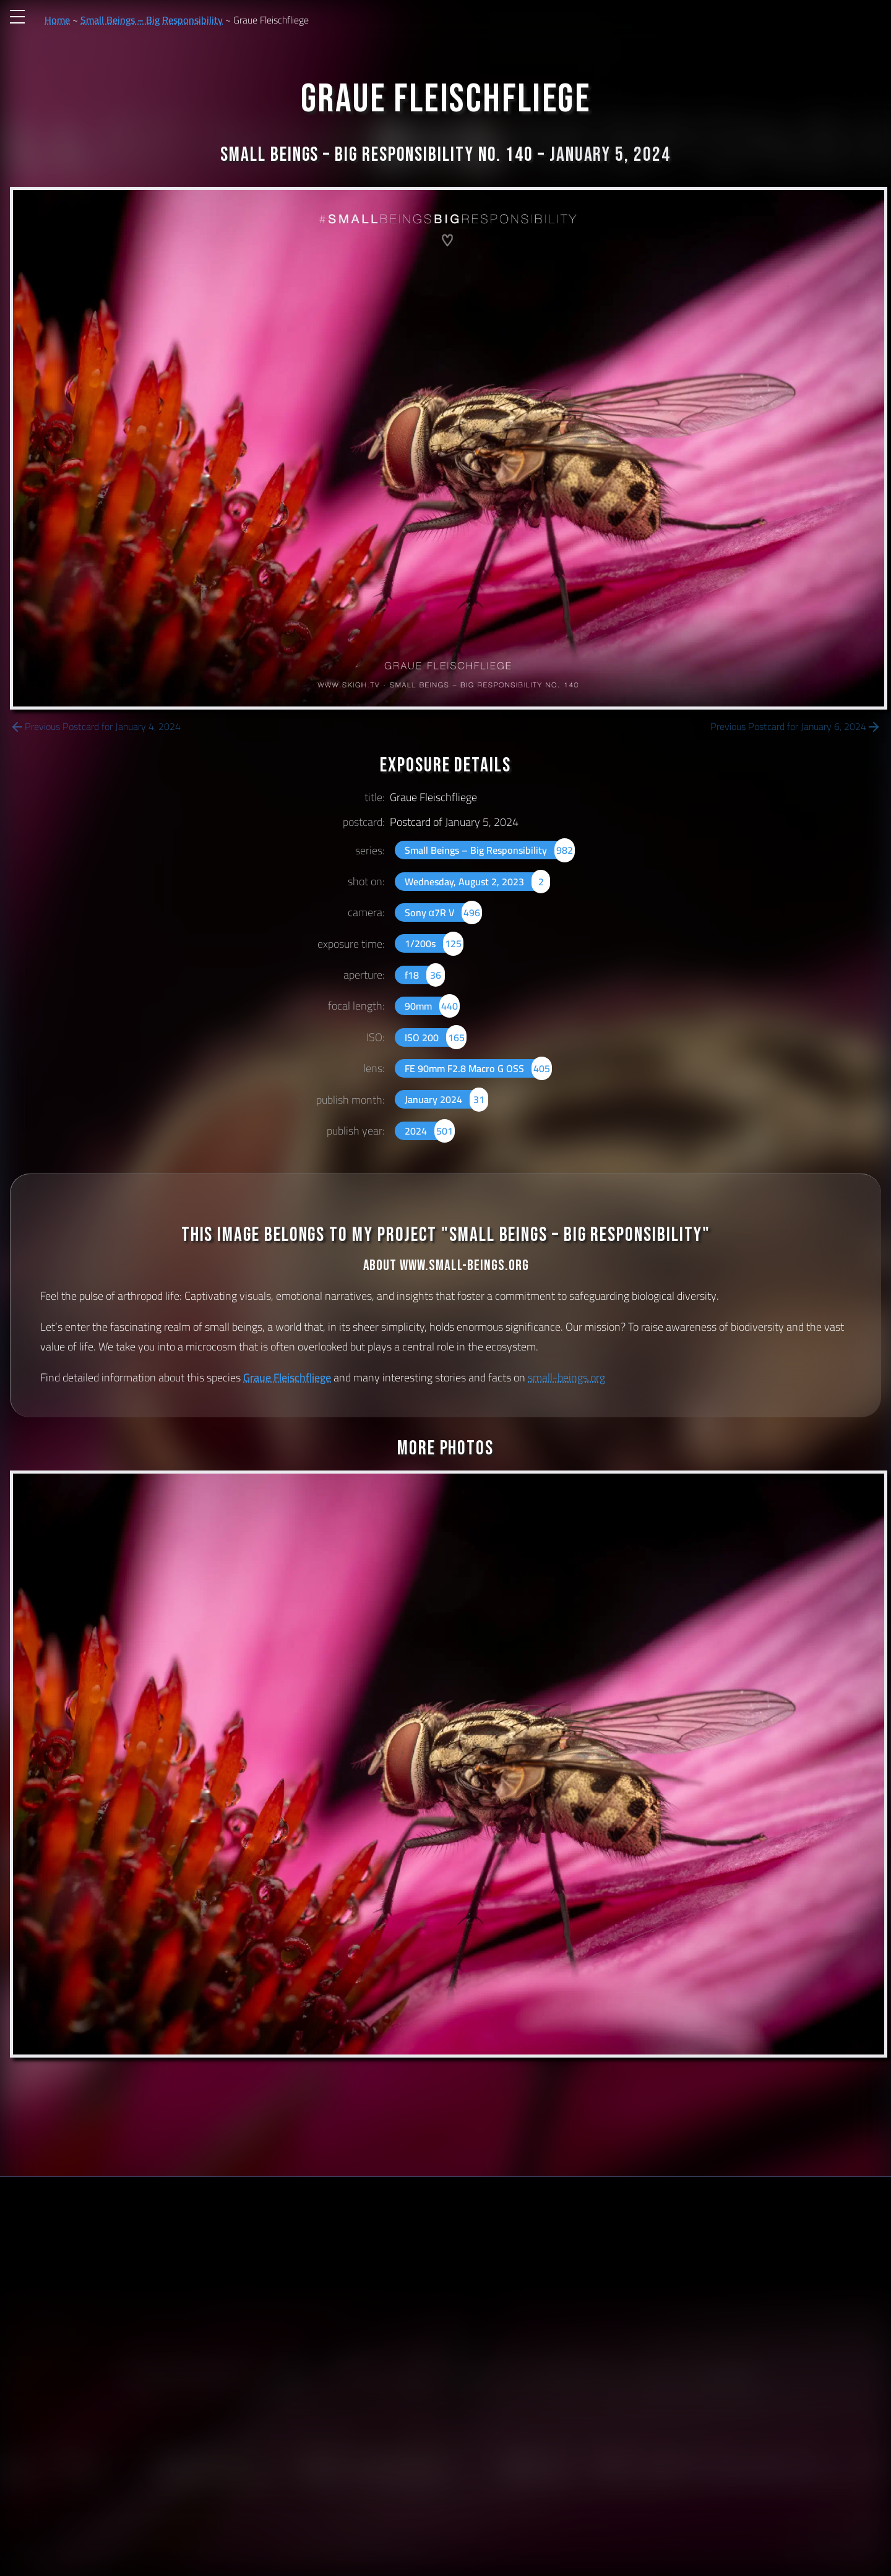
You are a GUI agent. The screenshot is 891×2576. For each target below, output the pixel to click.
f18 (425, 975)
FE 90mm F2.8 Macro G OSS (478, 1068)
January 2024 (446, 1099)
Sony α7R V (444, 912)
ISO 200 (436, 1037)
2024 (430, 1131)
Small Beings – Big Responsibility (151, 20)
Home (57, 20)
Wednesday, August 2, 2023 (477, 881)
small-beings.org (566, 1377)
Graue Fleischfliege (287, 1377)
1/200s (434, 943)
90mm (432, 1006)
